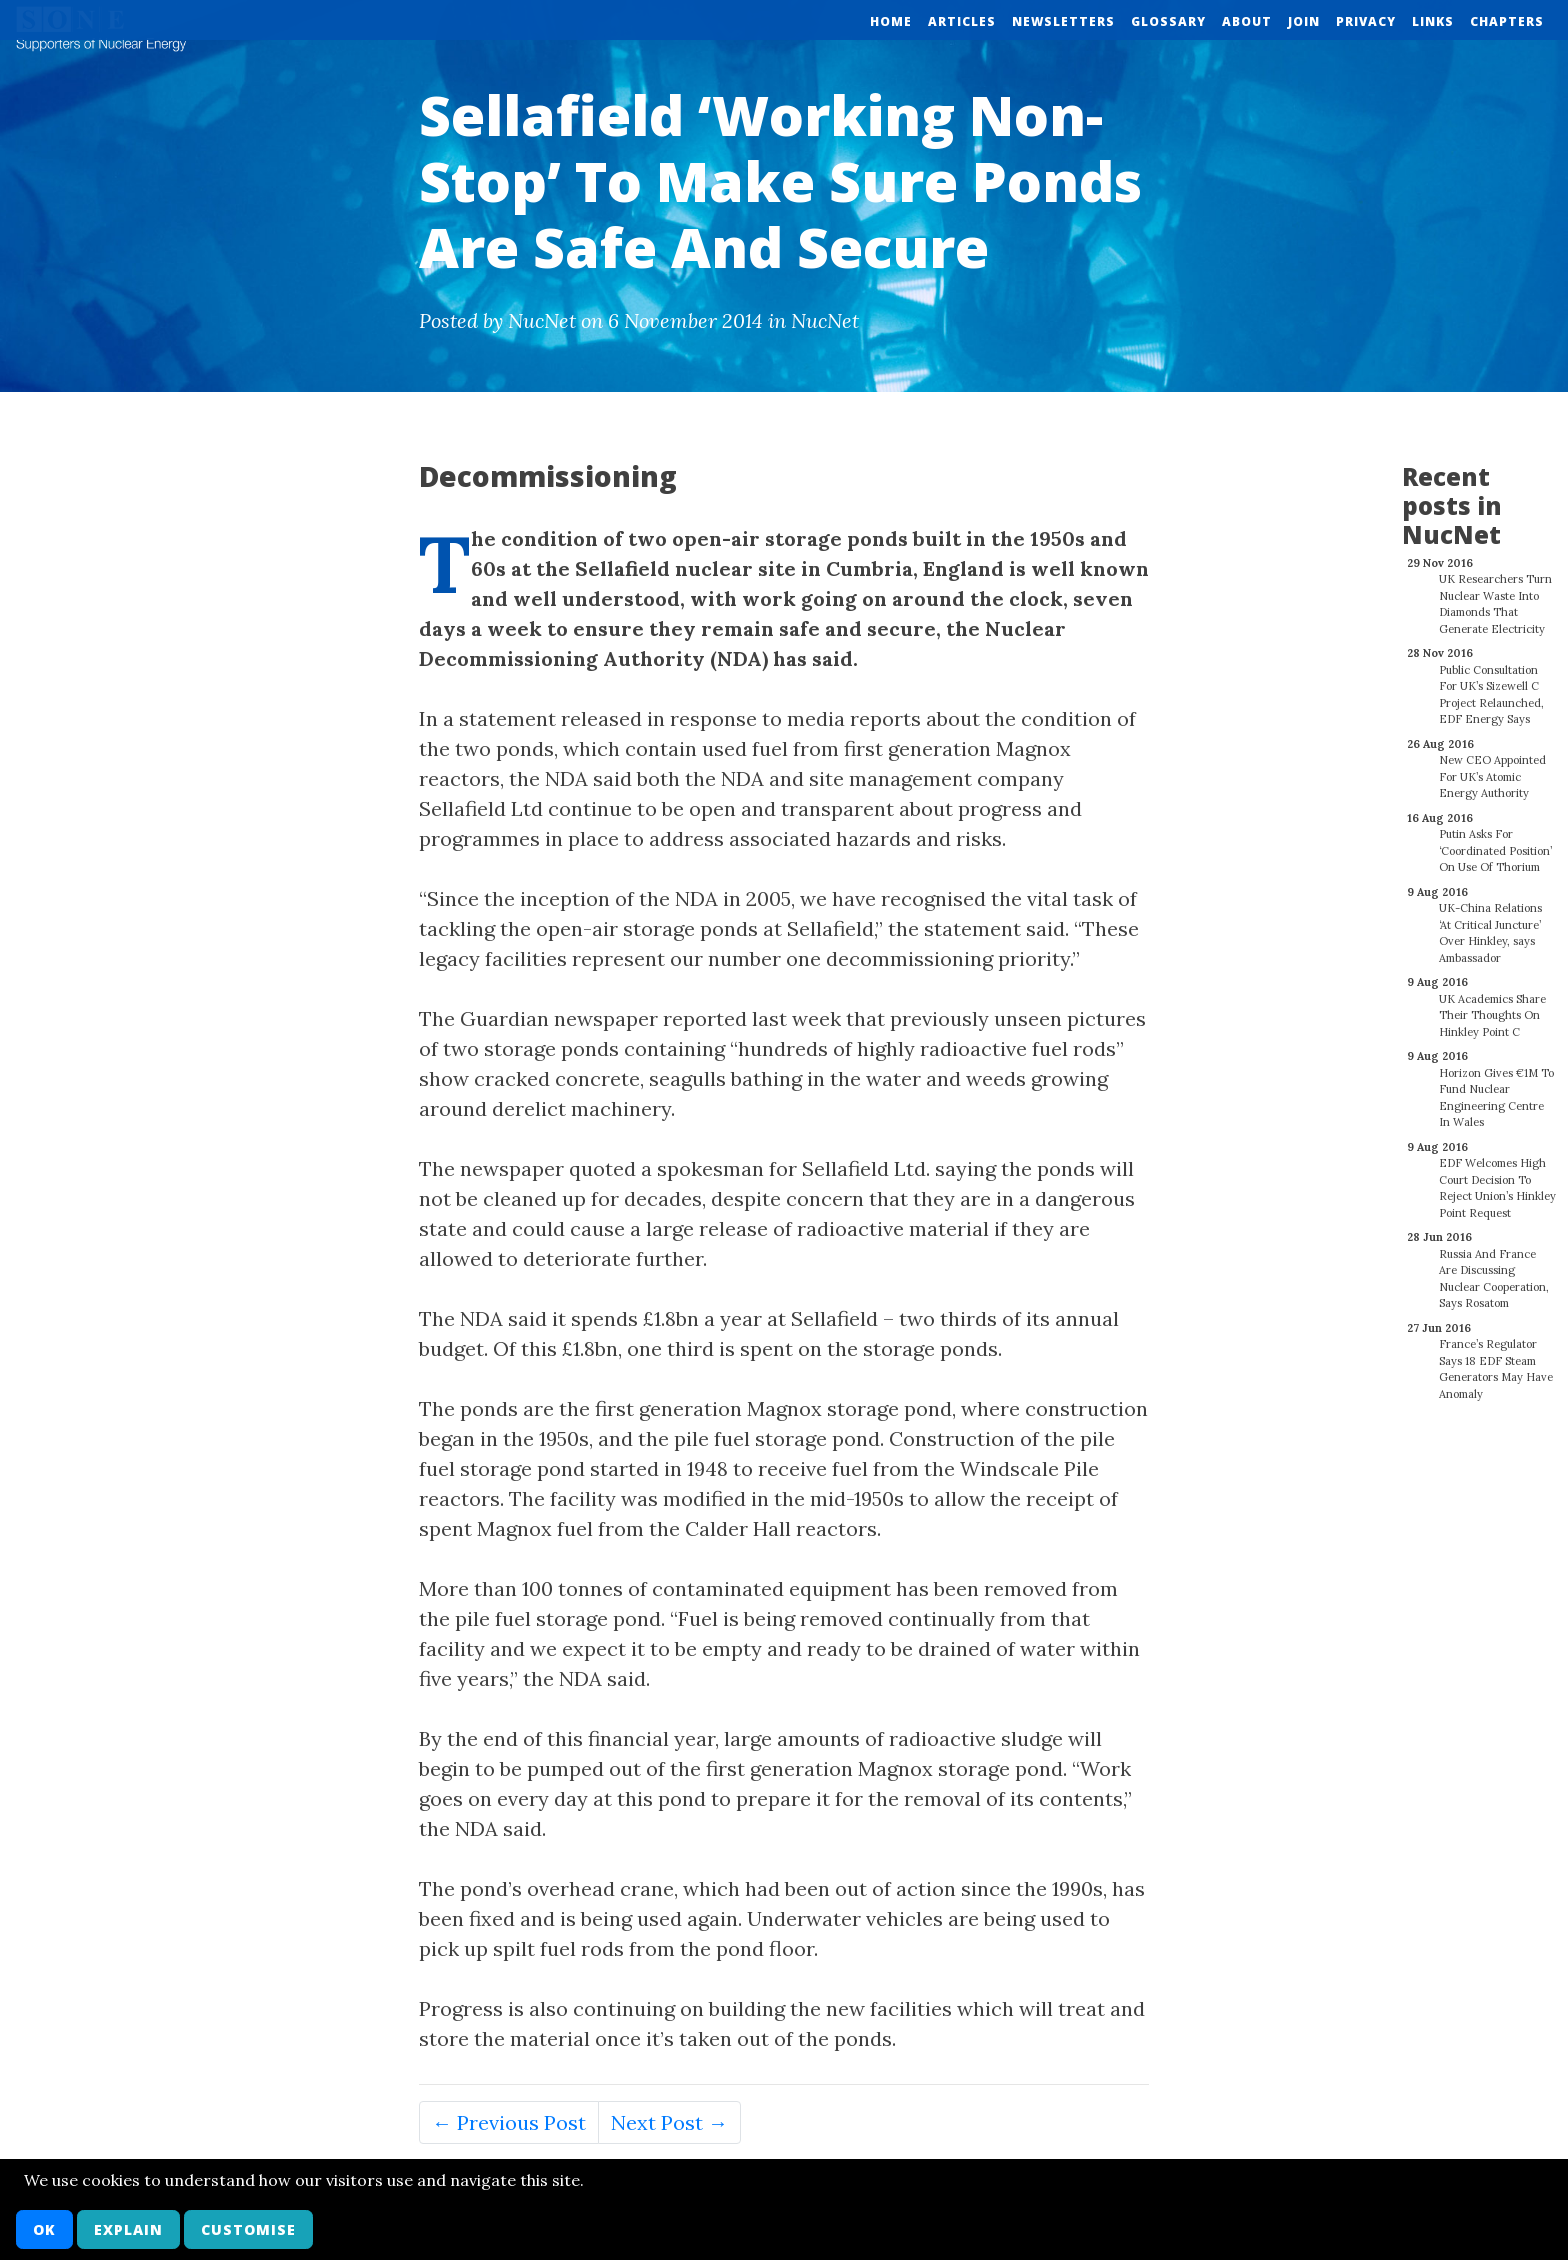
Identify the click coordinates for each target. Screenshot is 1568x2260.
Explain (128, 2229)
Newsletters (1063, 21)
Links (1433, 21)
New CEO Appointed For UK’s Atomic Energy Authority (1492, 765)
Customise (248, 2229)
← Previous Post (509, 2122)
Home (891, 21)
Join (1304, 21)
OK (44, 2229)
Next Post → (669, 2122)
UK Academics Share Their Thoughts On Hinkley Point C (1492, 1004)
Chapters (1507, 21)
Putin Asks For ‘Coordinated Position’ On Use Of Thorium (1495, 839)
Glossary (1168, 21)
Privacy (1366, 21)
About (1247, 21)
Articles (962, 21)
